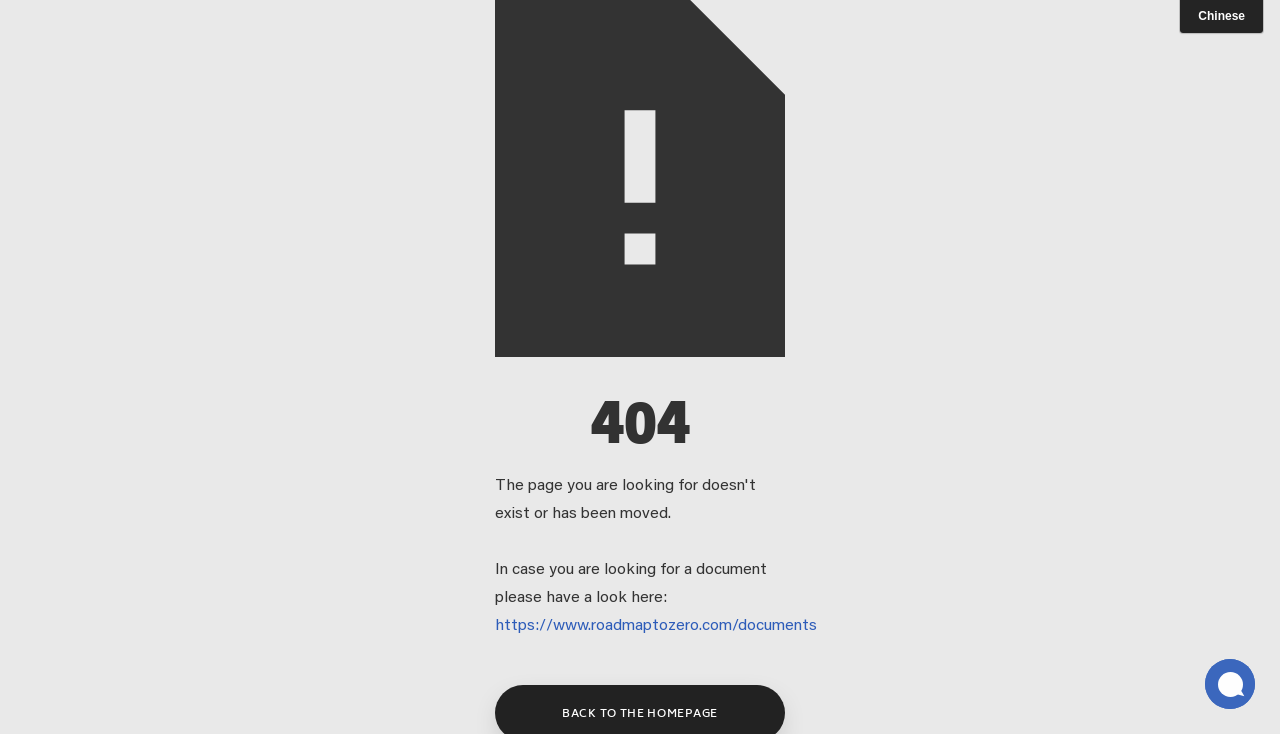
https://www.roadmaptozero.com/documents (656, 626)
